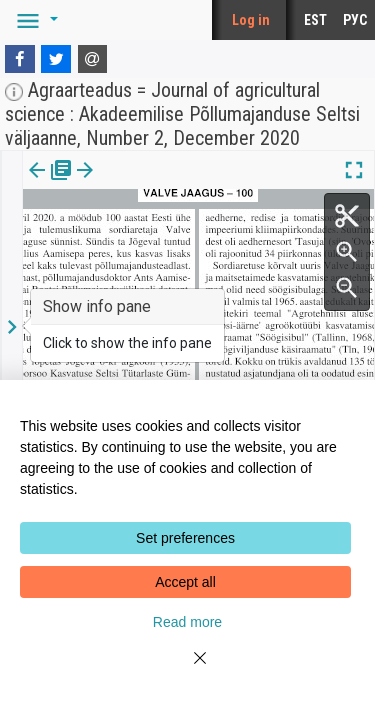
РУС (355, 20)
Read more (187, 622)
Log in (251, 20)
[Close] (188, 670)
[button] (34, 20)
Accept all (185, 582)
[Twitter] (56, 59)
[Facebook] (20, 59)
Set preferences (185, 538)
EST (315, 20)
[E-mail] (93, 59)
